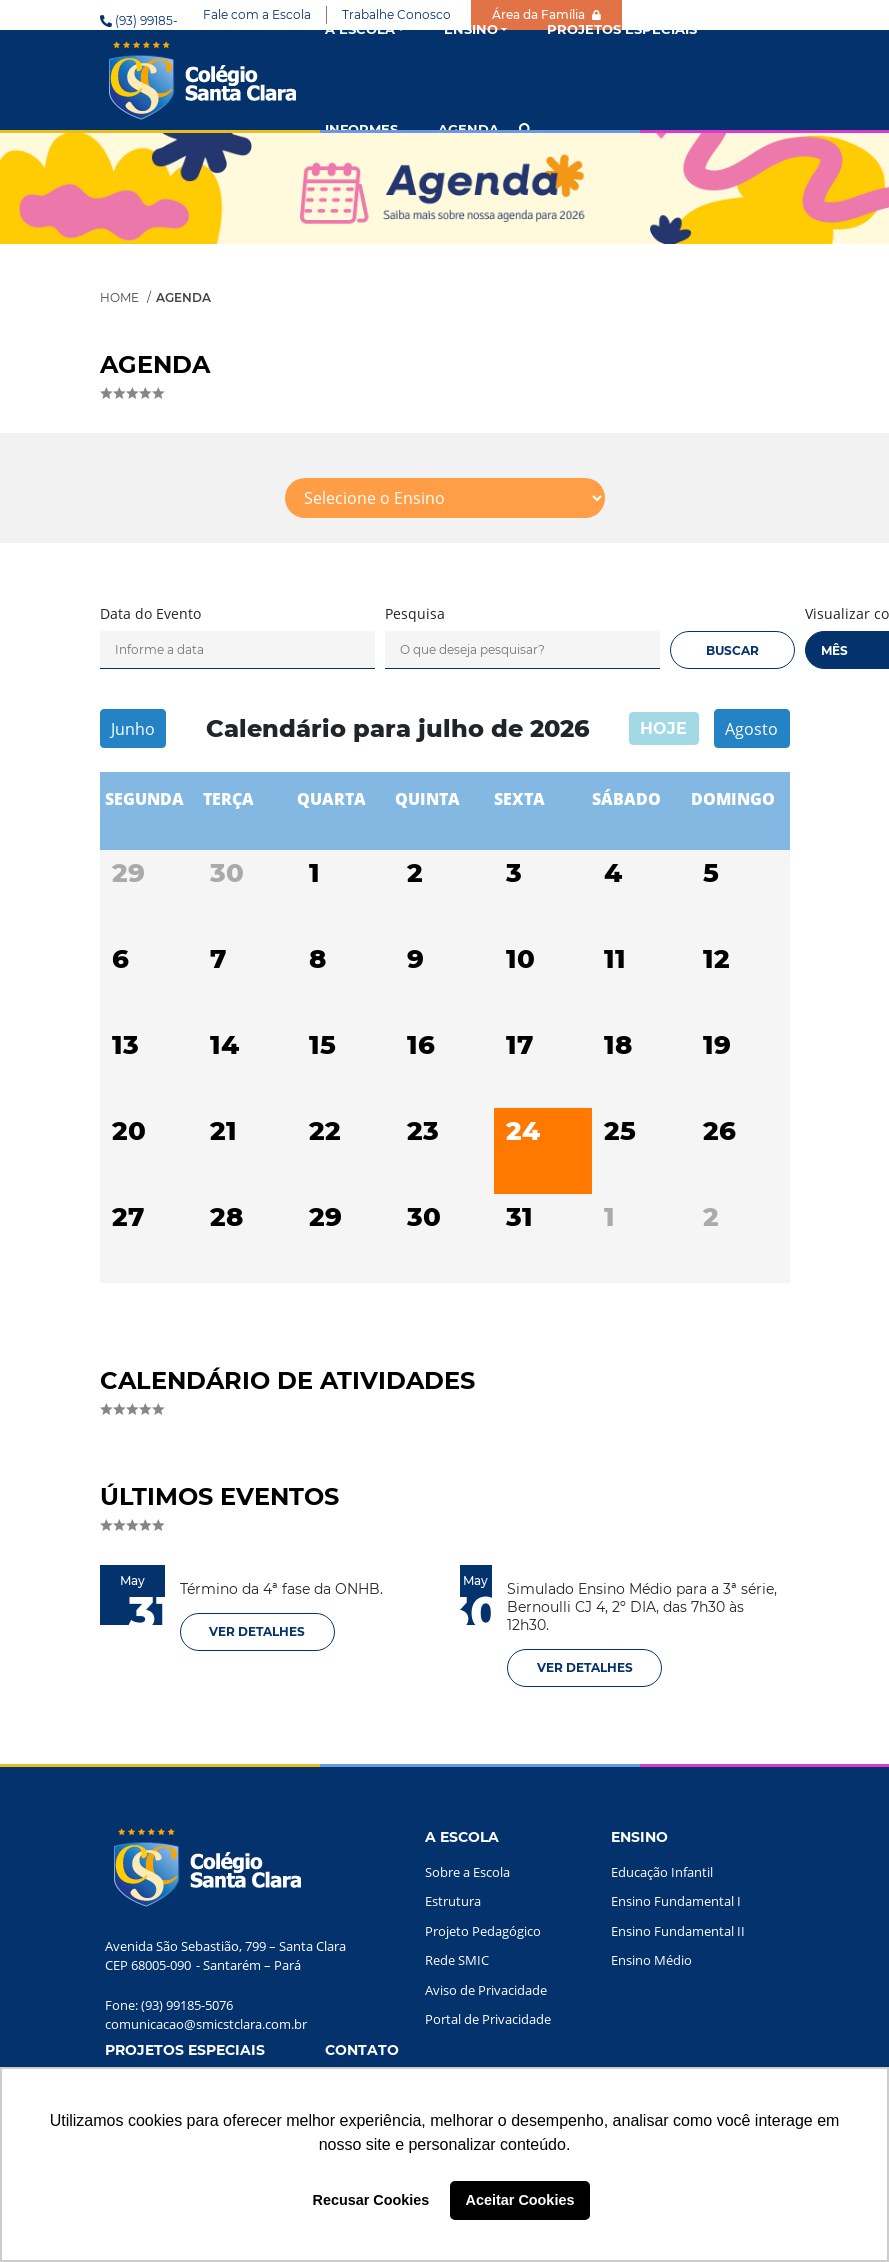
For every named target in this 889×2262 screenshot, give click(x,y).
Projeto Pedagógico (483, 1931)
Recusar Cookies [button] (371, 2200)
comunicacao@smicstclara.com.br (206, 2024)
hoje (663, 728)
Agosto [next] (751, 729)
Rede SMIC (457, 1960)
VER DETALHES (257, 1631)
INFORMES (361, 129)
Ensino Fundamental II (678, 1931)
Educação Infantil (662, 1872)
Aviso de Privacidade (486, 1990)
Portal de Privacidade (488, 2019)
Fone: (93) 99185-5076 (169, 2005)
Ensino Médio (651, 1960)
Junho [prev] (133, 729)
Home (119, 297)
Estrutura (453, 1901)
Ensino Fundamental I (676, 1901)
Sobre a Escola (467, 1872)
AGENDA (468, 129)
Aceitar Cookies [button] (520, 2200)
